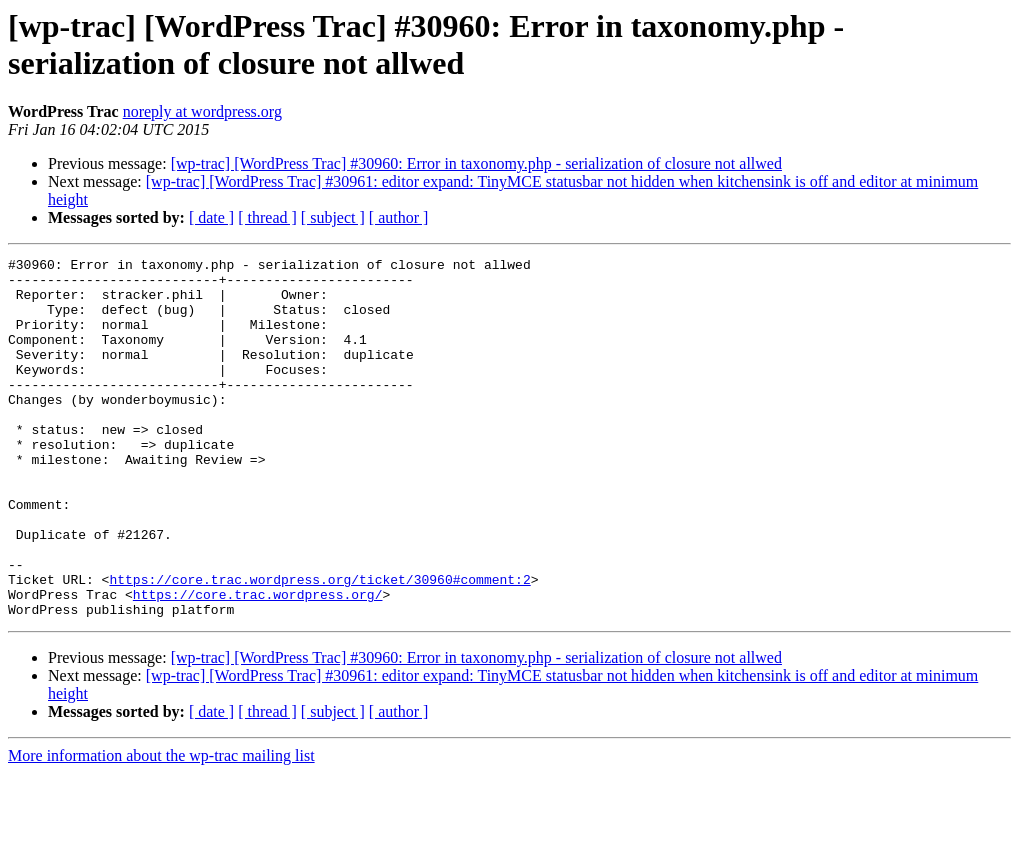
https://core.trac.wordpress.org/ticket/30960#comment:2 (319, 645)
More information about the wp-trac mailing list (161, 827)
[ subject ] (333, 217)
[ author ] (399, 217)
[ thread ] (267, 217)
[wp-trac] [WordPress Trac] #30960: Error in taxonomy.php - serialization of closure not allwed (476, 163)
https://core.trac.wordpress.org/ (258, 663)
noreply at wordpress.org (202, 111)
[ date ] (211, 217)
